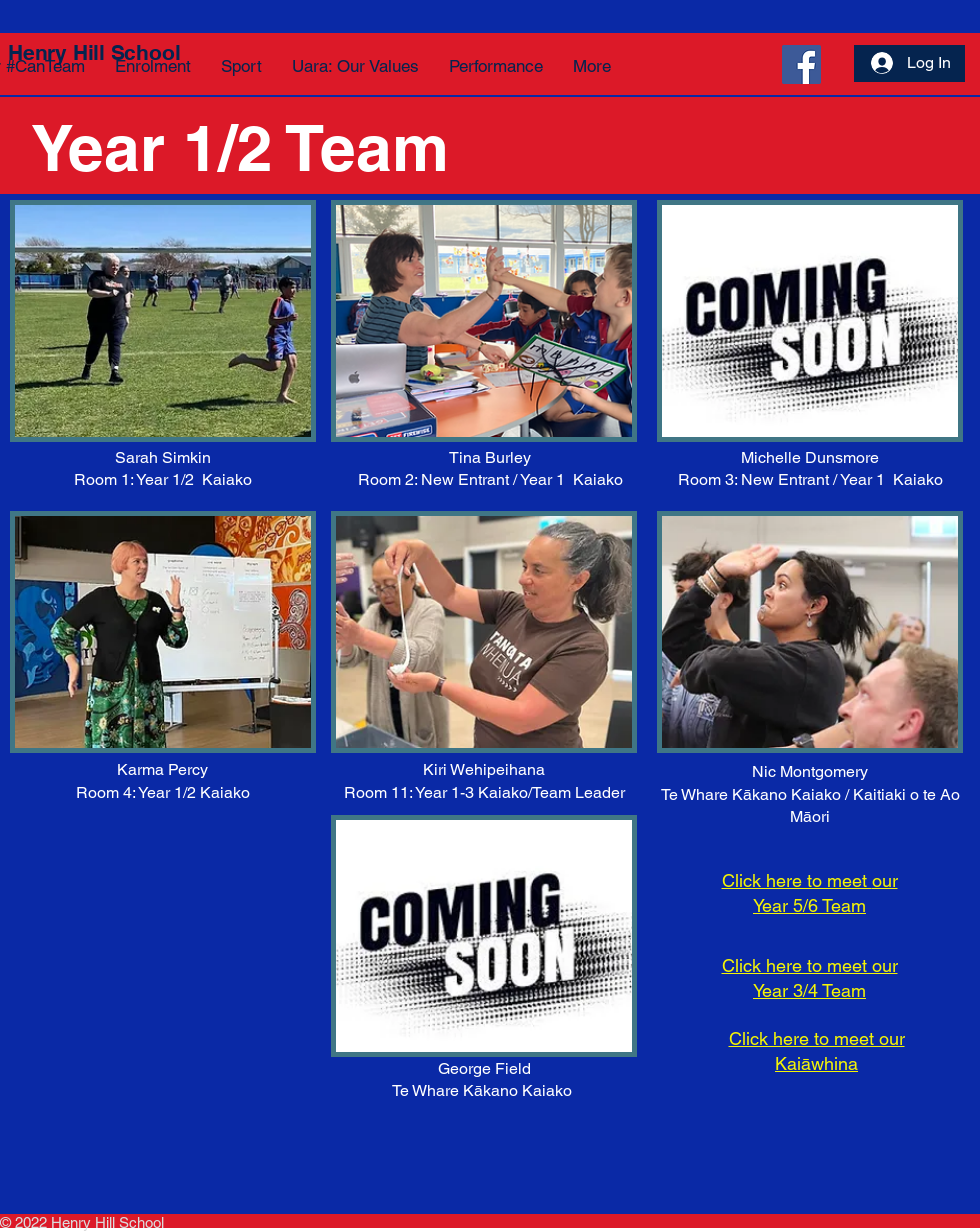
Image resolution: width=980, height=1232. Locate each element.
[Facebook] (801, 64)
